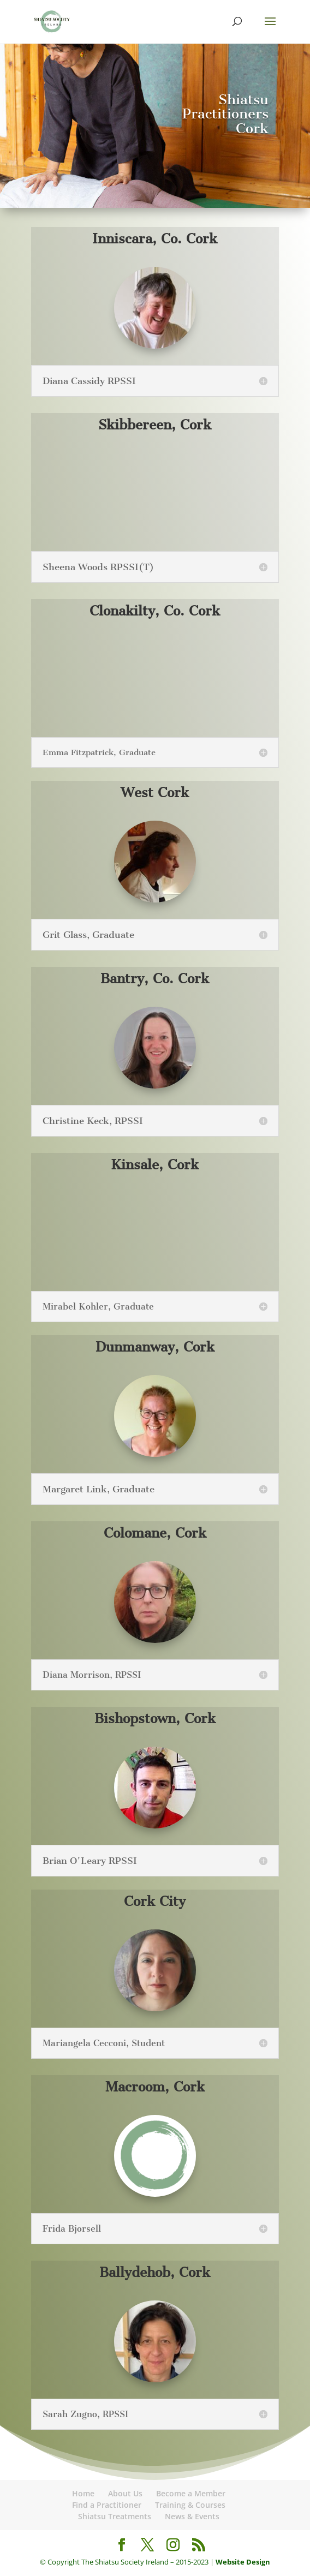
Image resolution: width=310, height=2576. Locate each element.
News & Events (192, 2516)
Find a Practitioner (106, 2505)
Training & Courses (190, 2505)
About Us (125, 2493)
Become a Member (190, 2493)
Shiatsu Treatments (114, 2516)
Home (83, 2493)
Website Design (243, 2562)
